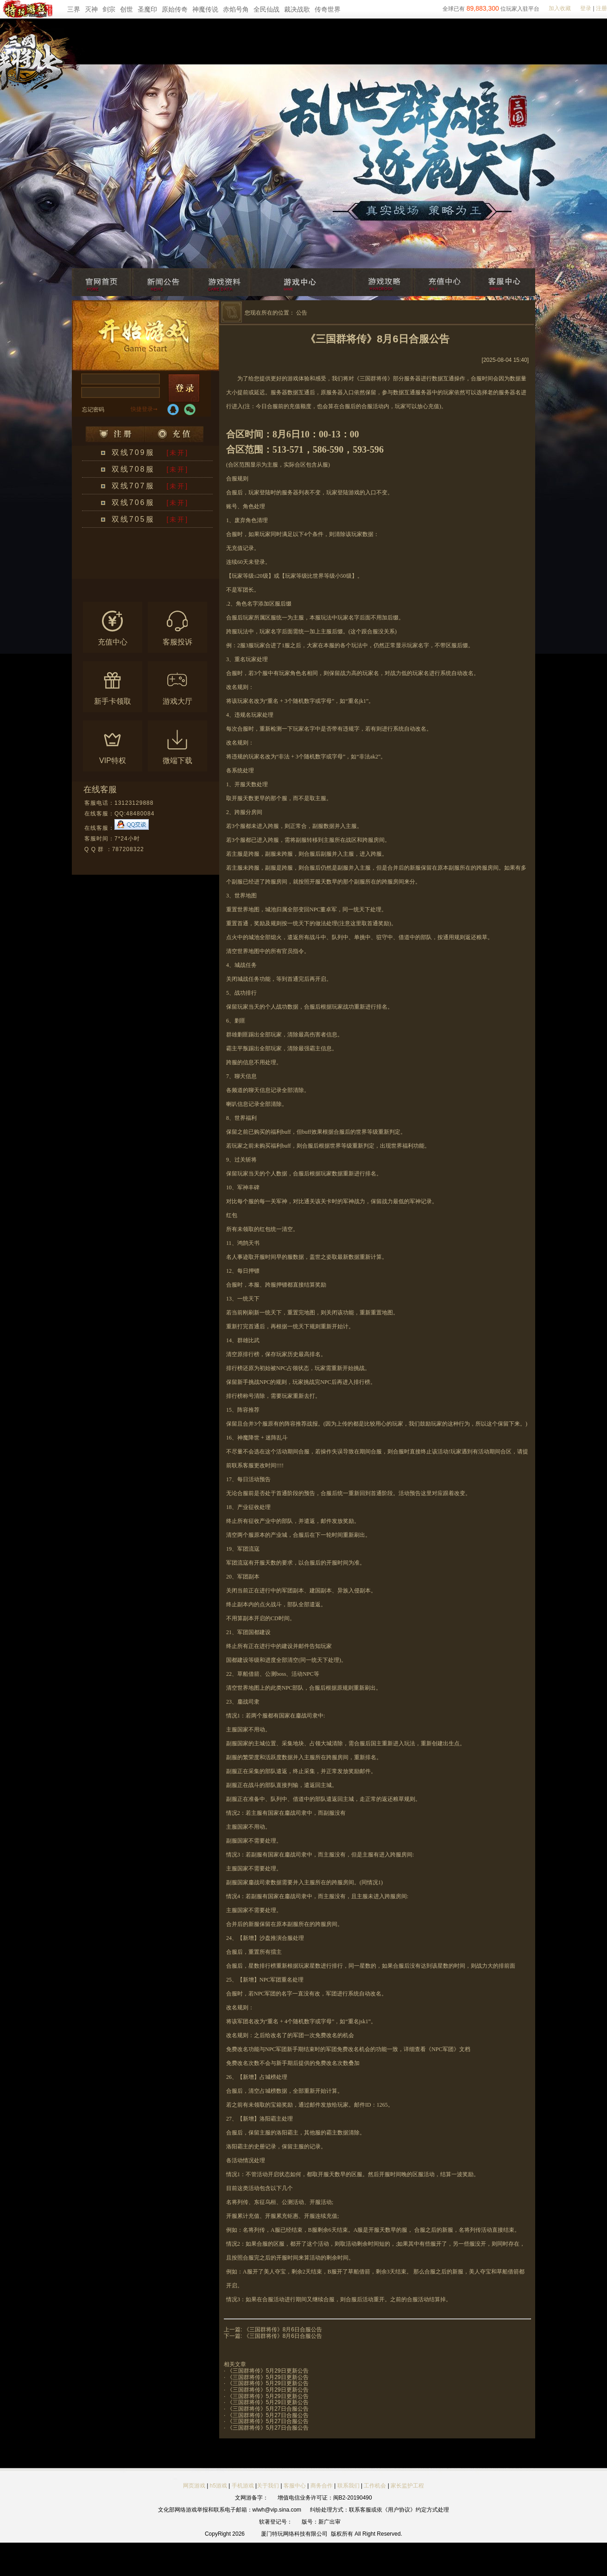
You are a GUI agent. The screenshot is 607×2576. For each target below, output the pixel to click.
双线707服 (133, 486)
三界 (73, 9)
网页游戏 (194, 2485)
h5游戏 (218, 2485)
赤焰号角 (236, 9)
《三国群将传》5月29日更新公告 (268, 2371)
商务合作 (321, 2485)
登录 (585, 8)
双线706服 (133, 502)
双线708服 (133, 469)
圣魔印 (147, 9)
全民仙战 (266, 9)
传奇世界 (328, 9)
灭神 (91, 9)
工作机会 (375, 2485)
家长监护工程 (407, 2485)
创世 (126, 9)
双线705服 (133, 519)
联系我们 (349, 2485)
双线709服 (133, 452)
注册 (601, 8)
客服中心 (295, 2485)
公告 (301, 312)
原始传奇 (175, 9)
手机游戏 (243, 2485)
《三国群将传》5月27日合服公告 (268, 2409)
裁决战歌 (297, 9)
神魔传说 (205, 9)
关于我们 (268, 2485)
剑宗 (108, 9)
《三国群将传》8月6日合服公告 (283, 2329)
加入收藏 (560, 8)
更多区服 (176, 573)
